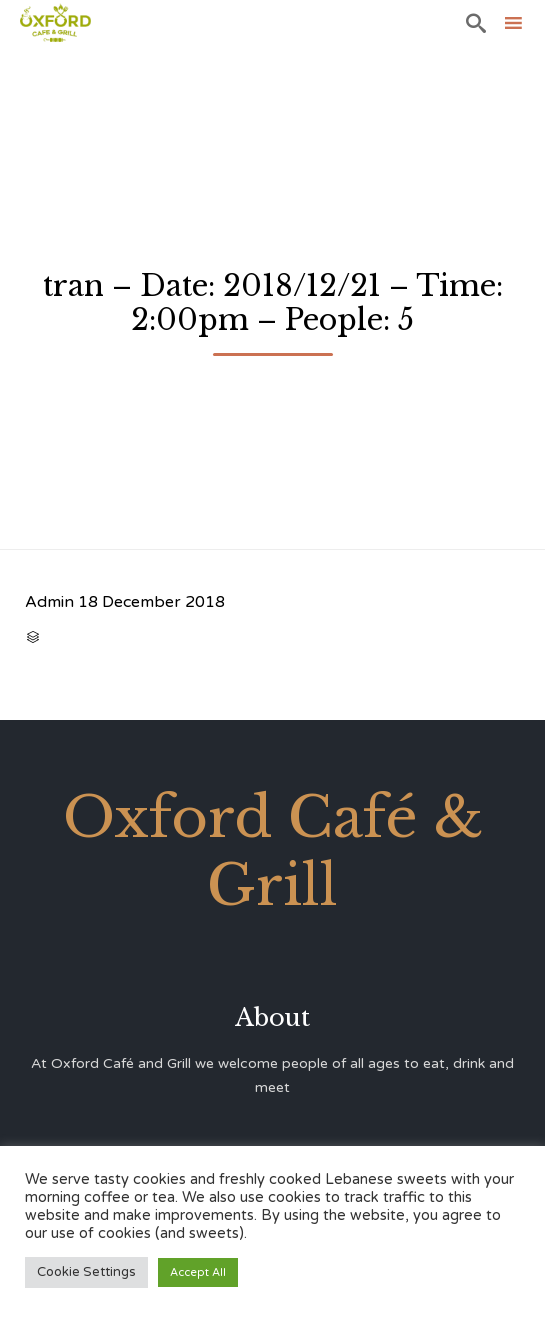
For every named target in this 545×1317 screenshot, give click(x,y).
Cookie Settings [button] (86, 1272)
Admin (49, 602)
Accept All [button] (198, 1272)
